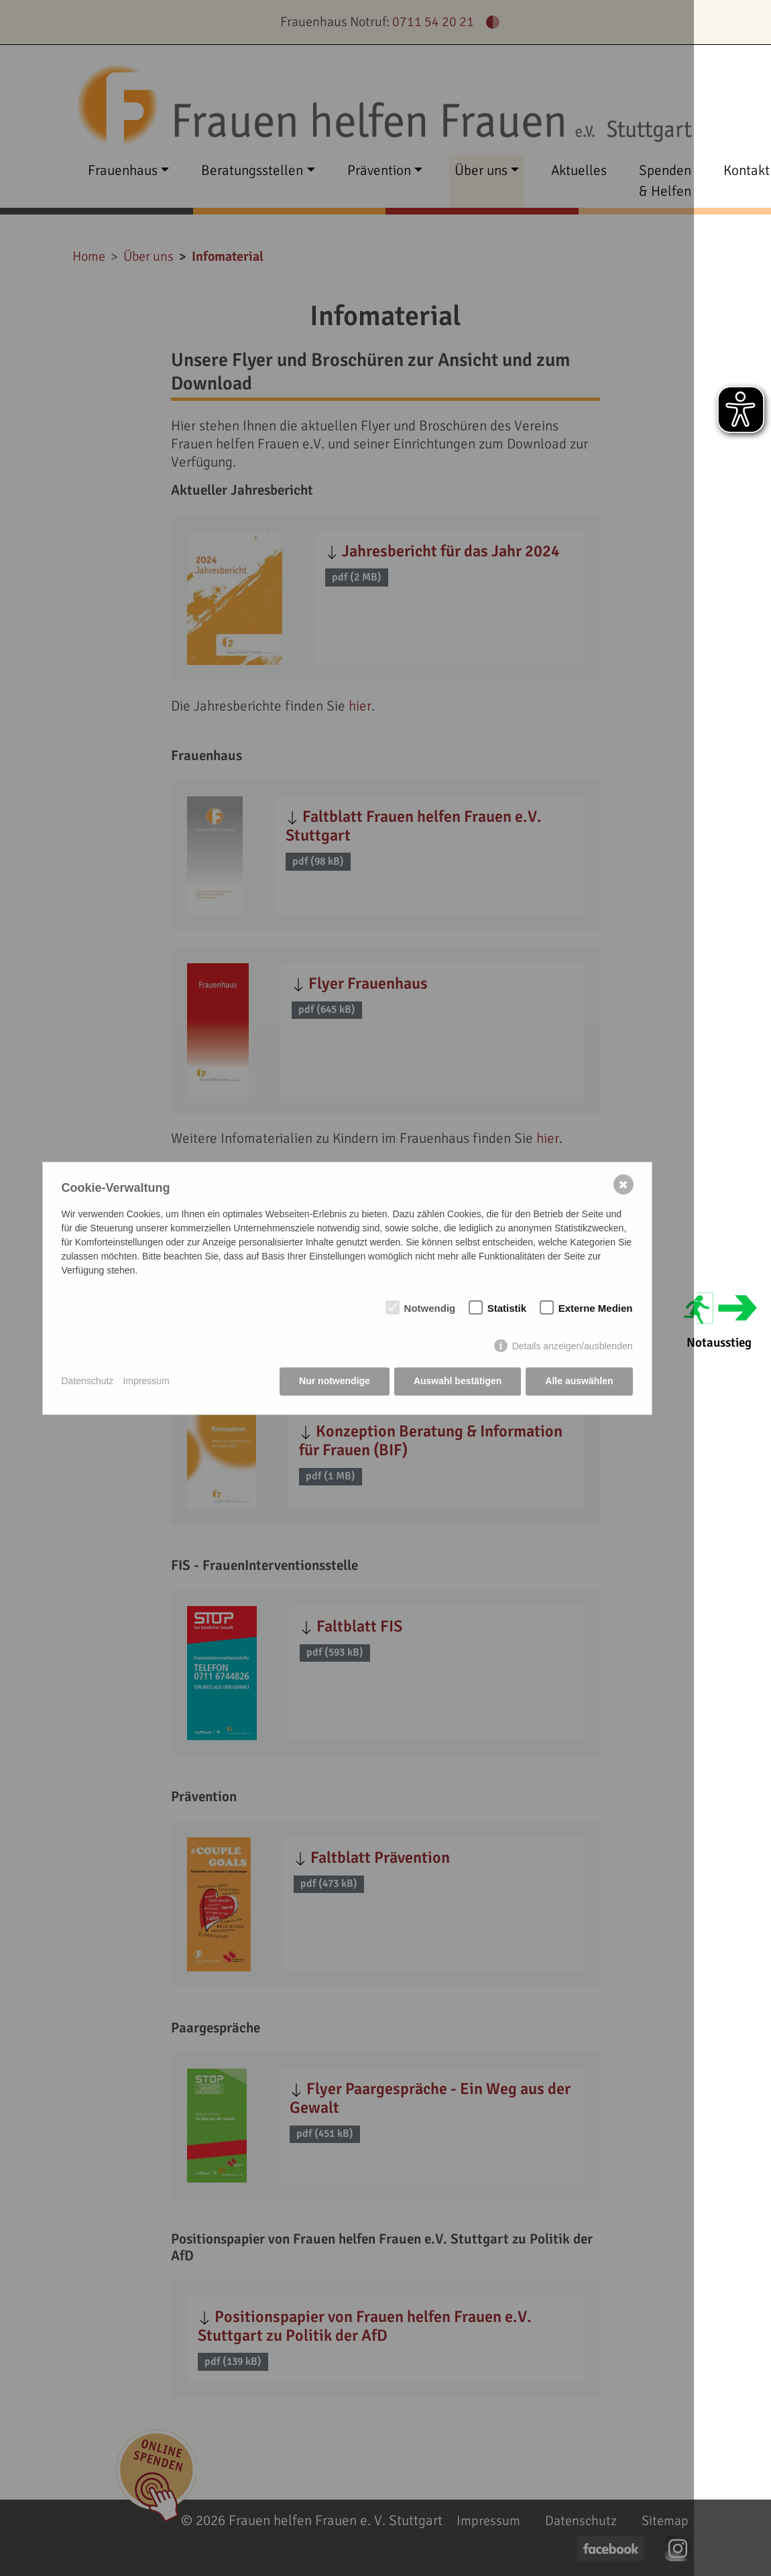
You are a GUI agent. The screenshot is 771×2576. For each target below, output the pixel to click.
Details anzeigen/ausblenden (572, 1346)
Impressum (146, 1380)
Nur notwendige (334, 1380)
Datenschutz (88, 1380)
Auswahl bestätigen (457, 1380)
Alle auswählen (579, 1380)
